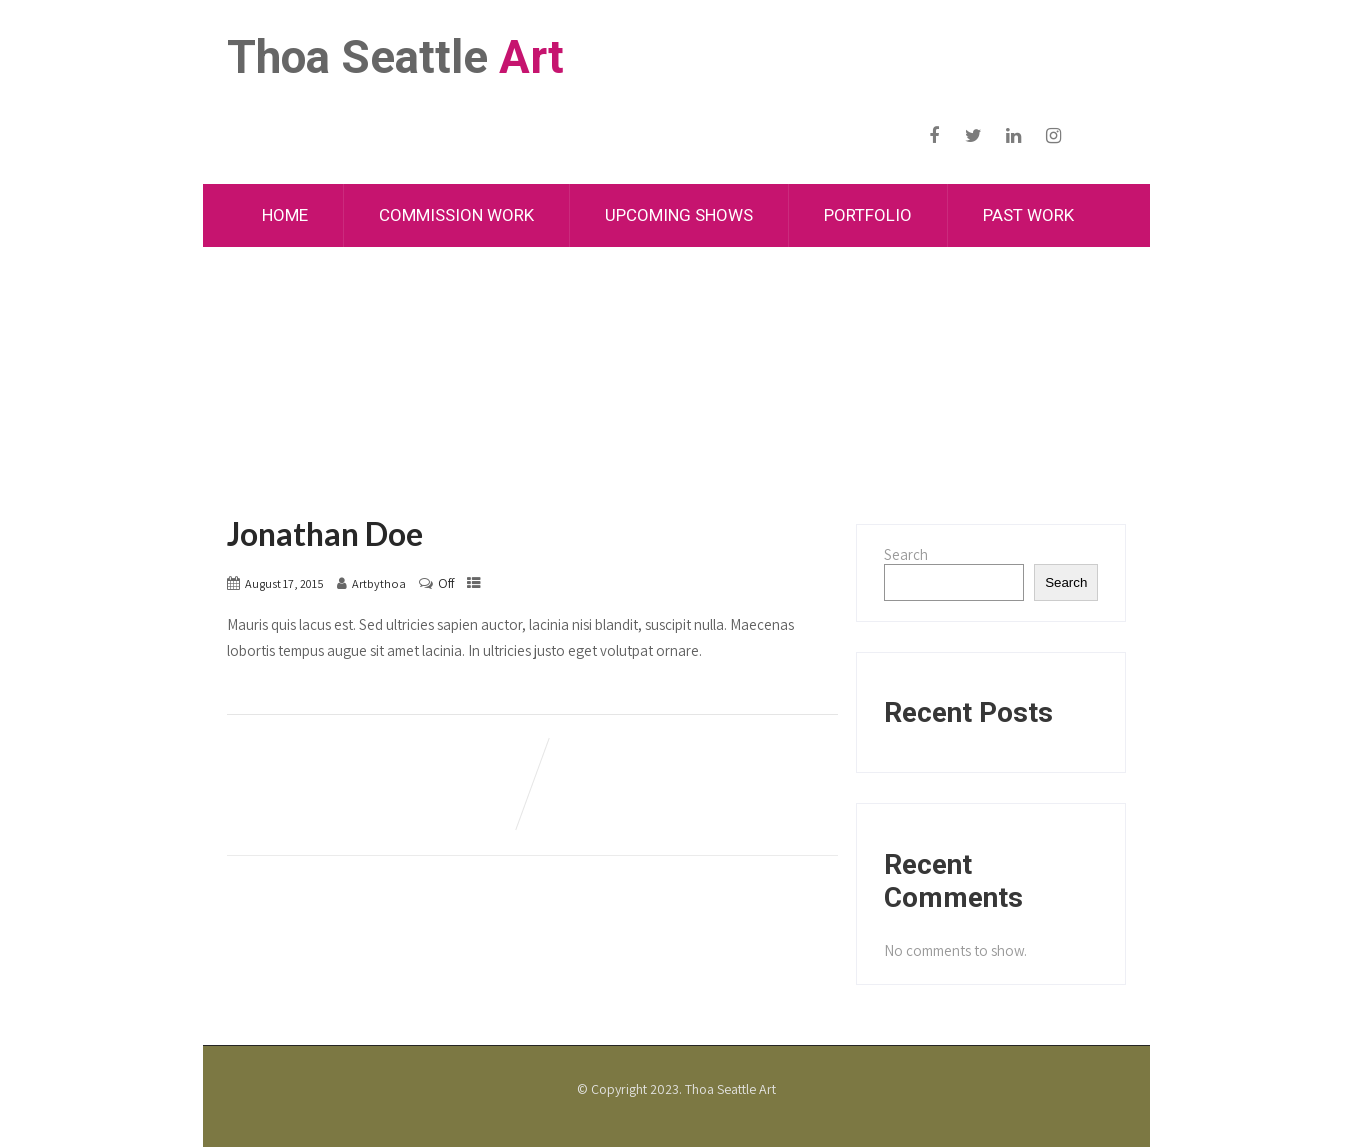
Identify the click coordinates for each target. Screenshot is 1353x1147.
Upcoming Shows (679, 215)
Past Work (1028, 215)
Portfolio (868, 215)
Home (285, 215)
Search (906, 554)
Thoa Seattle (395, 57)
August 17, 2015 (284, 583)
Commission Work (456, 215)
